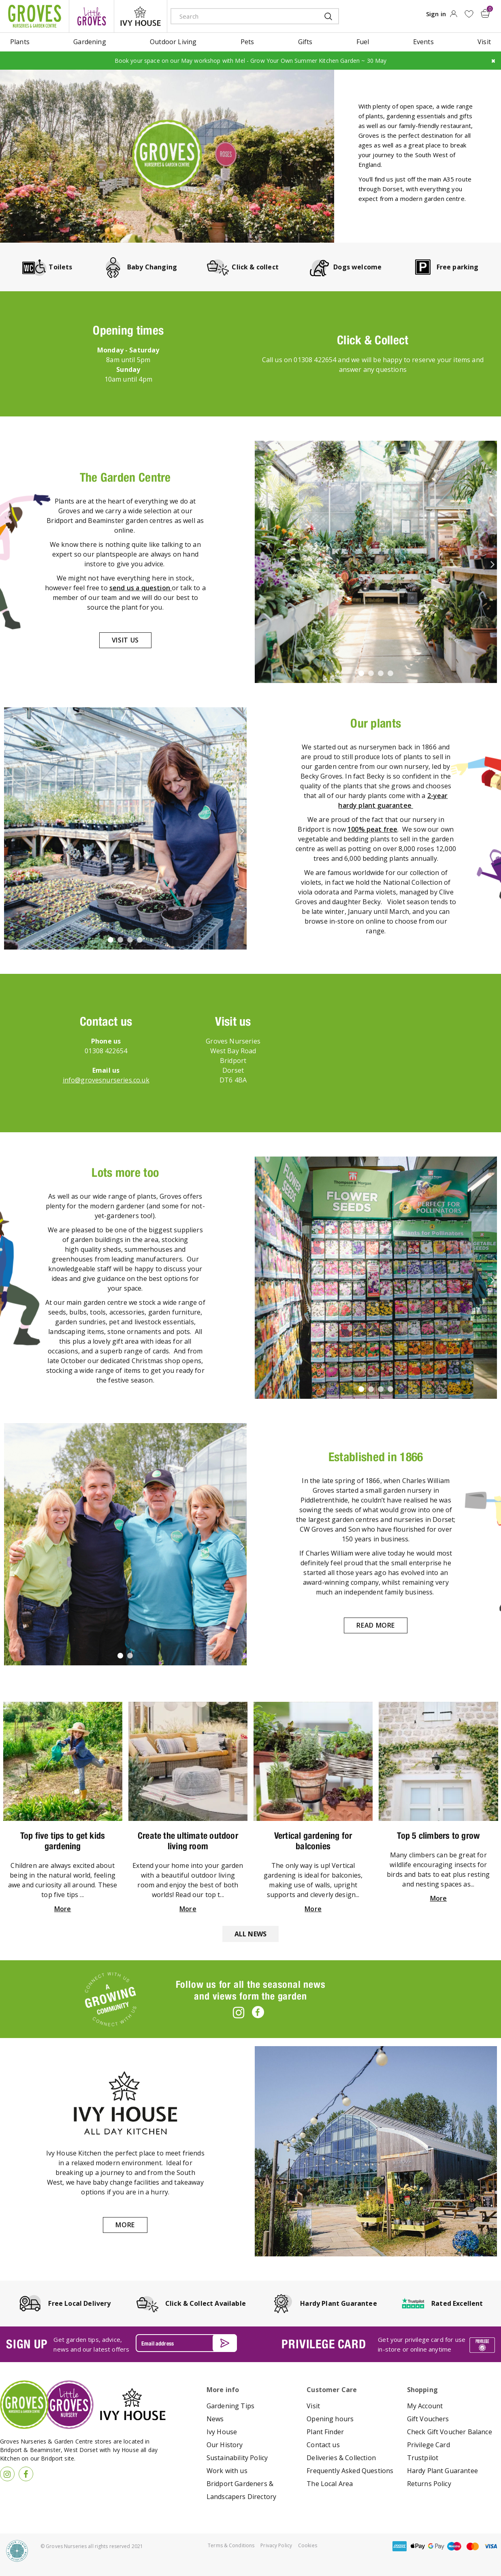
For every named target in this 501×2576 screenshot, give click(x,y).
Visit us (125, 640)
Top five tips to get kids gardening (62, 1840)
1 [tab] (362, 674)
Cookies (307, 2545)
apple (418, 2546)
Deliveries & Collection (341, 2457)
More (62, 1908)
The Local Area (330, 2483)
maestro (454, 2546)
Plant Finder (325, 2431)
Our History (225, 2444)
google (436, 2546)
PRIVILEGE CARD (323, 2344)
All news (250, 1933)
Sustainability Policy (237, 2457)
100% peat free (372, 828)
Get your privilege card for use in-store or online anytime (421, 2344)
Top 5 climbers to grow (438, 1835)
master (473, 2546)
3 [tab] (382, 674)
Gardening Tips (230, 2405)
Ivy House (222, 2431)
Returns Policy (429, 2483)
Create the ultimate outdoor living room (188, 1840)
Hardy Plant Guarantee (442, 2470)
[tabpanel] (376, 561)
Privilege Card (428, 2444)
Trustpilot (423, 2457)
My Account (425, 2405)
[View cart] (485, 13)
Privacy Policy (276, 2545)
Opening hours (330, 2418)
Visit (313, 2405)
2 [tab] (372, 674)
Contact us (323, 2444)
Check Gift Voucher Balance (449, 2431)
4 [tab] (392, 674)
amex (400, 2546)
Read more (375, 1625)
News (215, 2418)
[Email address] (186, 2343)
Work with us (227, 2470)
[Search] (242, 16)
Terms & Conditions (231, 2545)
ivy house (140, 16)
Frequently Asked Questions (350, 2470)
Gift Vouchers (428, 2418)
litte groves (91, 16)
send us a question (140, 587)
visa (491, 2546)
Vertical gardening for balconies (313, 1840)
